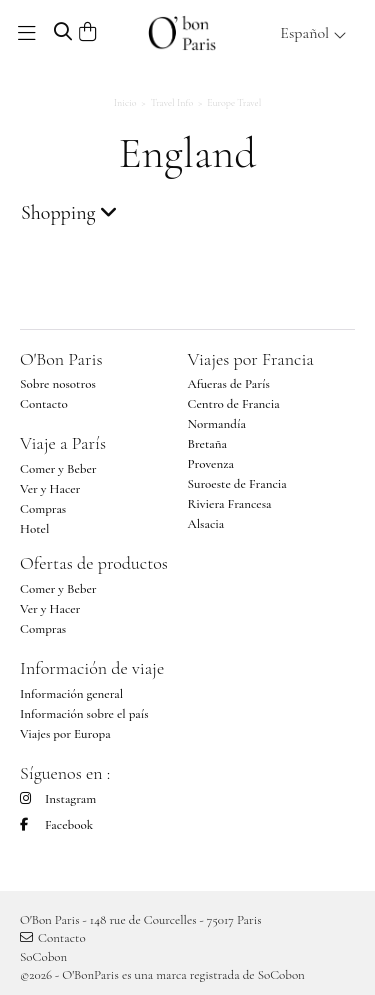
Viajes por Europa (65, 734)
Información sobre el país (84, 714)
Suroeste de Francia (237, 484)
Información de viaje (92, 668)
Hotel (34, 529)
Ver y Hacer (50, 489)
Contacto (44, 404)
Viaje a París (63, 443)
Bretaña (207, 444)
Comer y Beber (58, 469)
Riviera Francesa (230, 504)
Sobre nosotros (58, 384)
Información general (71, 694)
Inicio (125, 103)
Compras (43, 509)
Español (313, 33)
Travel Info (172, 103)
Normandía (217, 424)
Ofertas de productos (94, 563)
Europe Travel (234, 103)
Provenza (211, 464)
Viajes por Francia (251, 359)
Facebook (56, 825)
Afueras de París (229, 384)
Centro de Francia (234, 404)
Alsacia (206, 524)
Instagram (58, 799)
